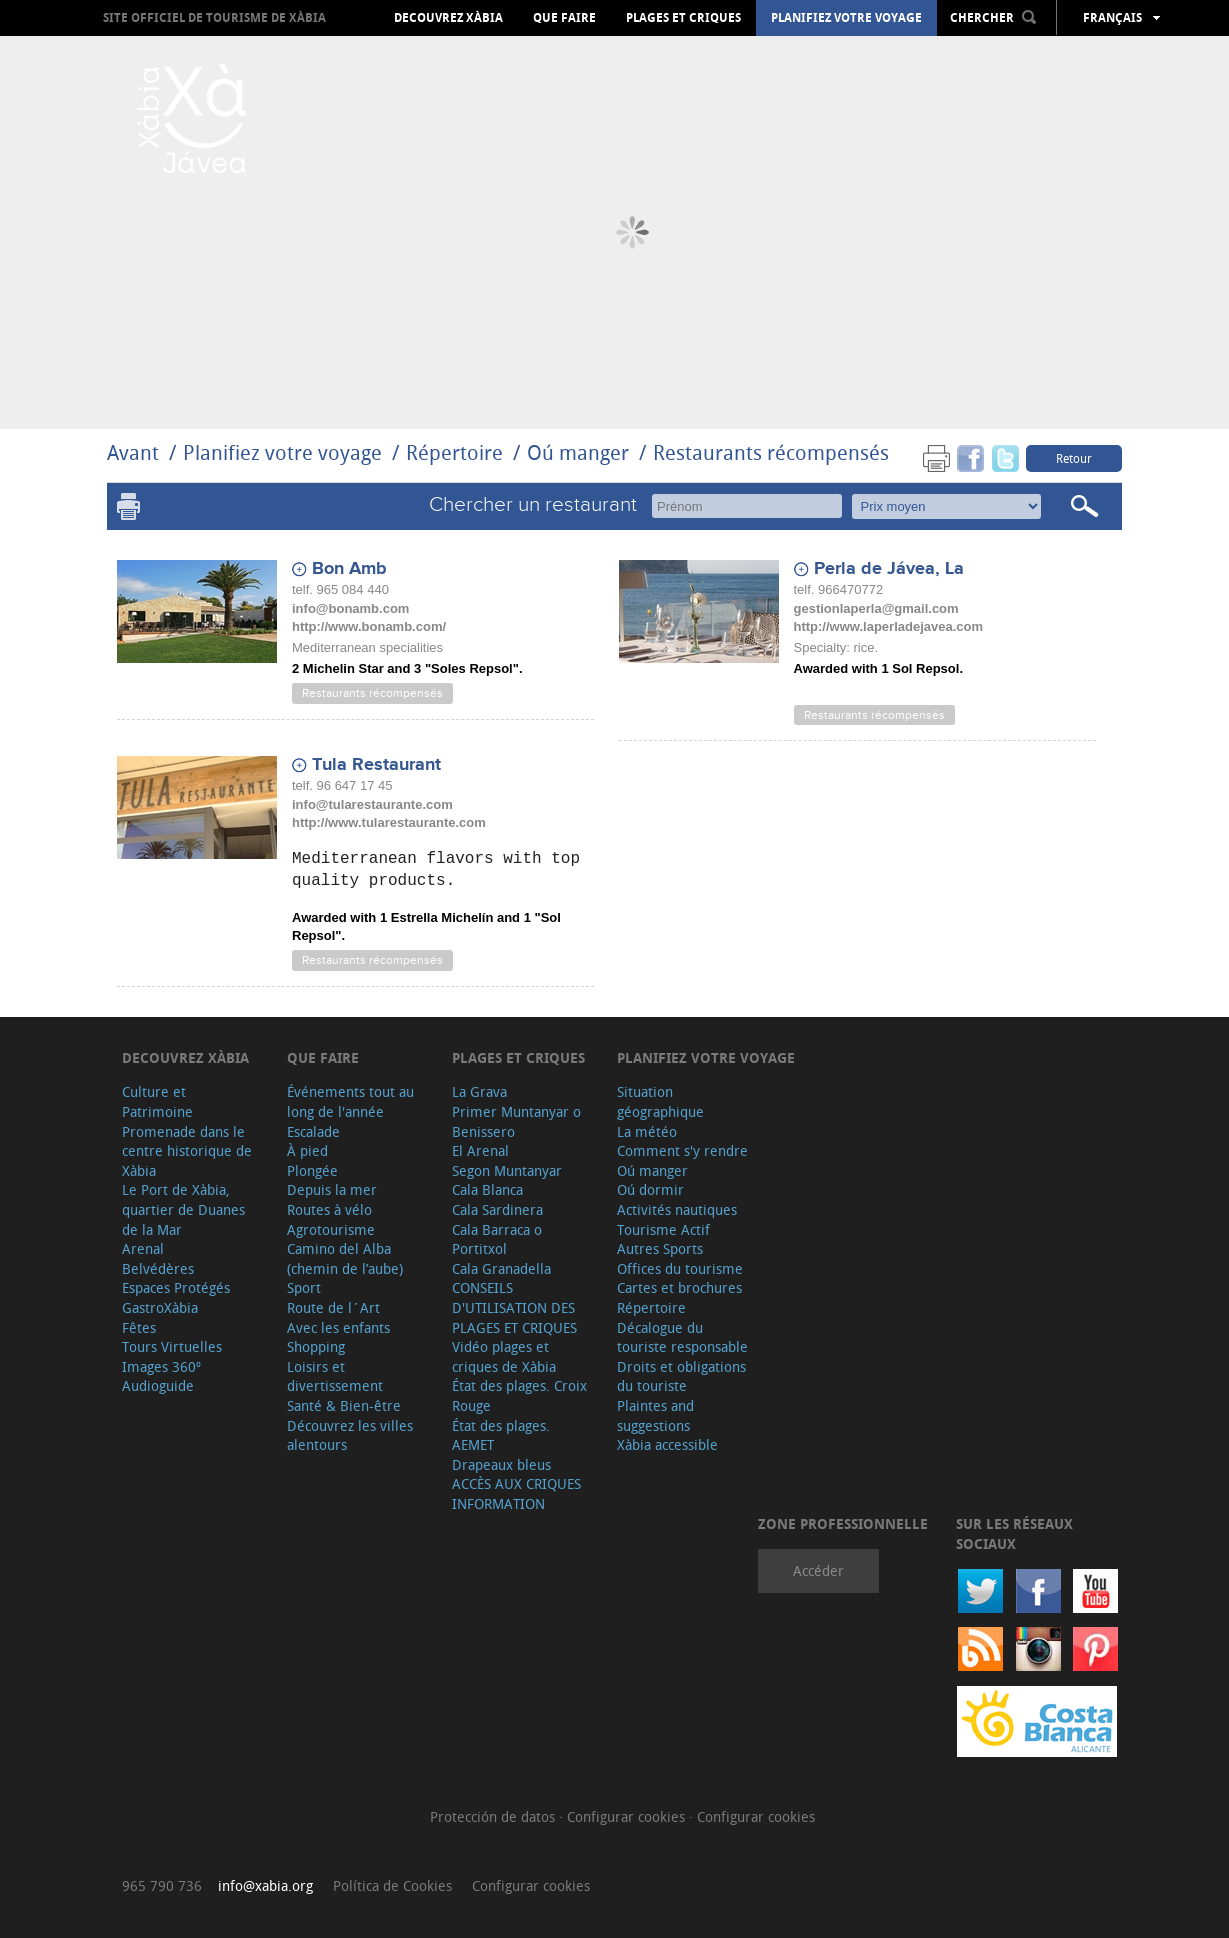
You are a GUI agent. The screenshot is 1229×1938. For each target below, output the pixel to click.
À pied (307, 1150)
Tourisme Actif (663, 1229)
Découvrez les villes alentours (350, 1435)
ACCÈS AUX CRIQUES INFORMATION (516, 1493)
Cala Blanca (487, 1189)
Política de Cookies (392, 1885)
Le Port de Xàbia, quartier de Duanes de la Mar (183, 1209)
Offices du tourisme (680, 1268)
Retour (1074, 458)
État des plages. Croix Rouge (519, 1395)
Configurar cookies (628, 1816)
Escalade (313, 1131)
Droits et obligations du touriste (681, 1376)
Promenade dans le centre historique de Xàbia (187, 1151)
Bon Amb (349, 569)
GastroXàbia (160, 1307)
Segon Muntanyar (507, 1170)
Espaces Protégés (176, 1287)
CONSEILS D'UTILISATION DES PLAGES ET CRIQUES (514, 1307)
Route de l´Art (333, 1307)
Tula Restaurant (376, 765)
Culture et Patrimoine (157, 1101)
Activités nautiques (677, 1209)
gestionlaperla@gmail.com (876, 608)
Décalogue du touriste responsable (682, 1337)
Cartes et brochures (679, 1287)
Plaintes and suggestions (655, 1415)
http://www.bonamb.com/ (369, 626)
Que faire (564, 18)
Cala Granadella (501, 1268)
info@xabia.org (265, 1885)
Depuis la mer (332, 1189)
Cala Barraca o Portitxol (497, 1239)
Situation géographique (660, 1101)
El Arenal (480, 1150)
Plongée (312, 1170)
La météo (647, 1131)
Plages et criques (683, 18)
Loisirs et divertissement (335, 1376)
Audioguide (158, 1385)
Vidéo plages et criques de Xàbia (504, 1356)
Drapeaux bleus (501, 1464)
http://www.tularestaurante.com (389, 822)
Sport (304, 1287)
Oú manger (578, 452)
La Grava (479, 1091)
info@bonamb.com (350, 608)
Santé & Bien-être (344, 1405)
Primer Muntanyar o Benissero (516, 1121)
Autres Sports (660, 1248)
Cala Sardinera (497, 1209)
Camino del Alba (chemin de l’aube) (345, 1258)
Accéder (818, 1570)
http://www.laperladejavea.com (889, 626)
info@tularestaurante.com (372, 804)
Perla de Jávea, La (889, 569)
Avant (133, 452)
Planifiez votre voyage (846, 18)
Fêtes (139, 1327)
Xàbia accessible (667, 1444)
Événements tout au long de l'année (350, 1101)
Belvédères (158, 1268)
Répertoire (454, 452)
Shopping (316, 1346)
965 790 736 (162, 1885)
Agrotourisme (331, 1229)
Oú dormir (650, 1189)
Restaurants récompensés (771, 452)
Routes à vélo (329, 1209)
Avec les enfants (338, 1327)
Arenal (143, 1248)
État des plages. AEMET (501, 1435)
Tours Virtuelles (172, 1346)
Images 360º (161, 1366)
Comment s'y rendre (682, 1150)
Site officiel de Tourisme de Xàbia (214, 17)
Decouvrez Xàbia (448, 18)
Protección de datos (494, 1816)
